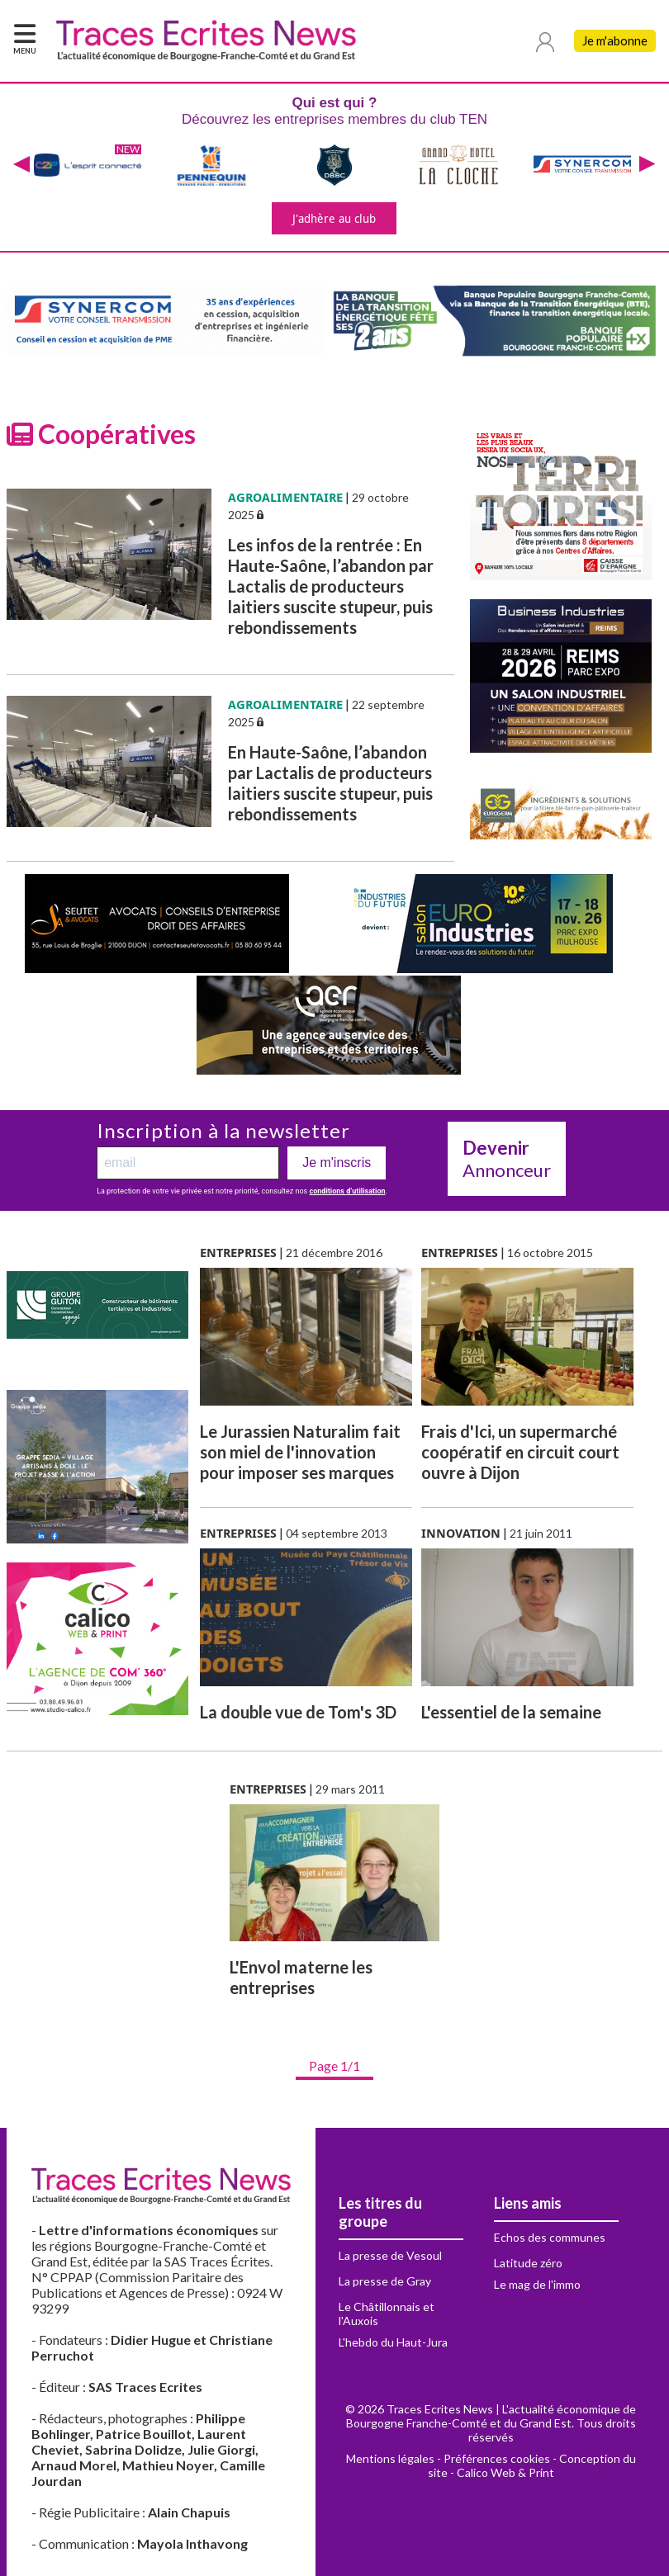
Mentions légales (390, 2458)
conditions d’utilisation (348, 1191)
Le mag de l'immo (537, 2284)
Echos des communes (549, 2237)
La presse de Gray (385, 2281)
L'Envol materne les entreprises (301, 1977)
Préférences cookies (497, 2458)
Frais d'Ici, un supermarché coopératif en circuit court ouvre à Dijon (520, 1451)
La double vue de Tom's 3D (298, 1712)
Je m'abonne (615, 41)
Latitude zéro (528, 2263)
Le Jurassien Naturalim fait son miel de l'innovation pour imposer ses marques (300, 1451)
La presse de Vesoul (390, 2255)
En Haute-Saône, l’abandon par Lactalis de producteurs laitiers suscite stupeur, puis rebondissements (330, 783)
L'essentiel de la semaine (511, 1712)
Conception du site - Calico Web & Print (532, 2465)
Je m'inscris (336, 1163)
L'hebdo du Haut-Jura (393, 2342)
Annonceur (507, 1159)
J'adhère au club (334, 218)
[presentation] (21, 165)
